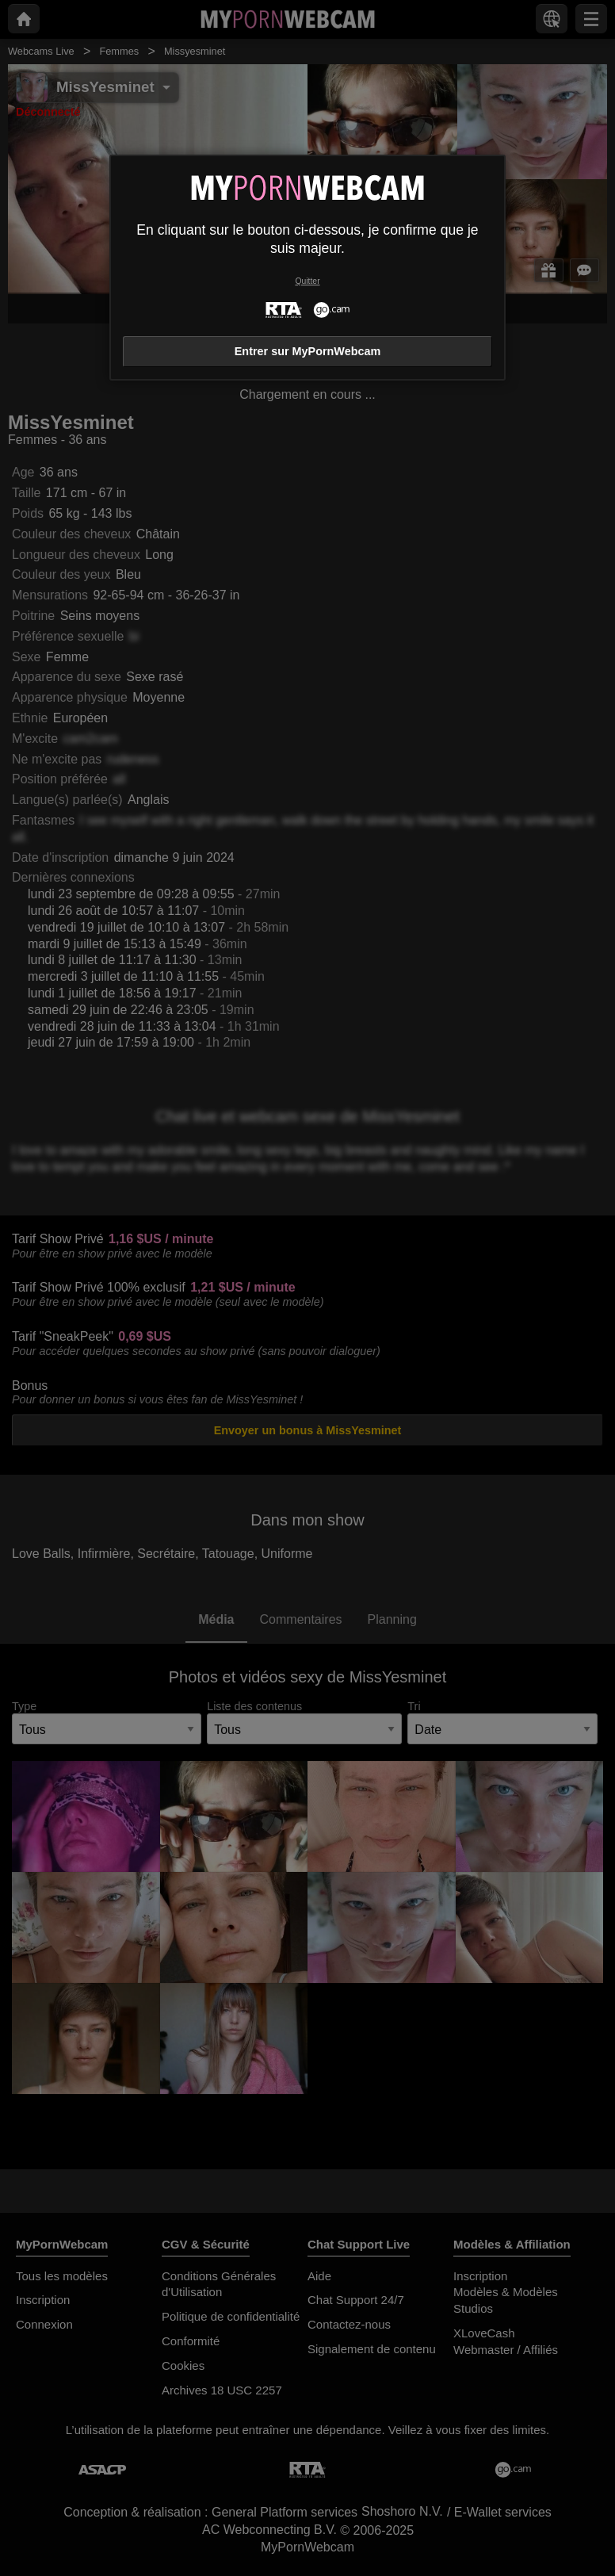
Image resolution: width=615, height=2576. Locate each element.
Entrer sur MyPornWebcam (307, 351)
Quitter (307, 281)
